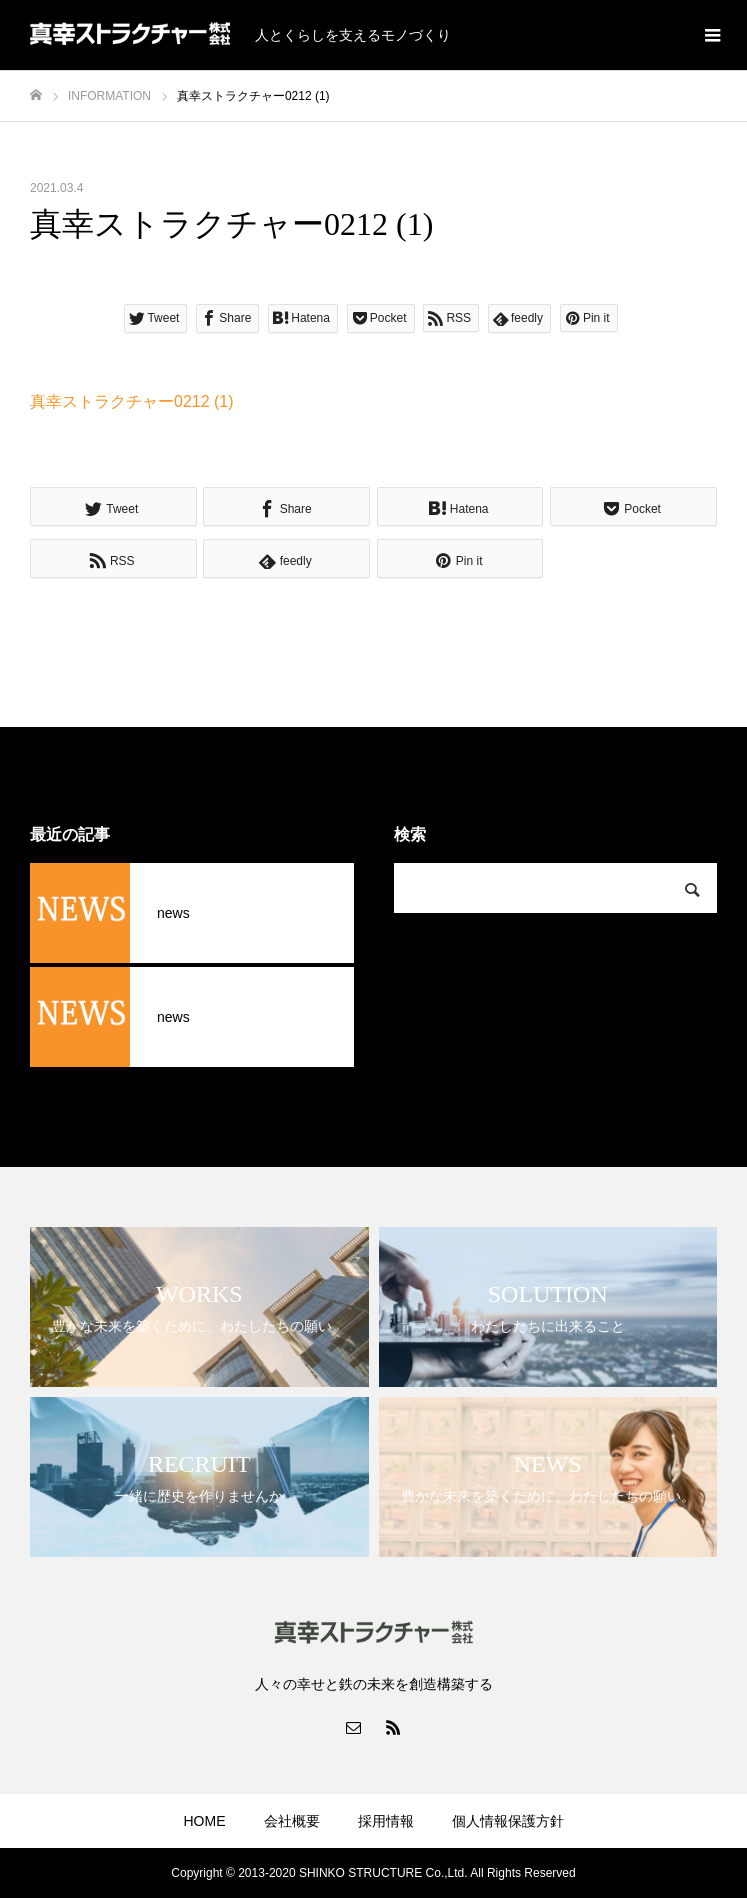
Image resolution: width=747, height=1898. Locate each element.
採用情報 (386, 1821)
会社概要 (292, 1821)
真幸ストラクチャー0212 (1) (132, 401)
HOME (205, 1821)
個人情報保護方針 (508, 1821)
